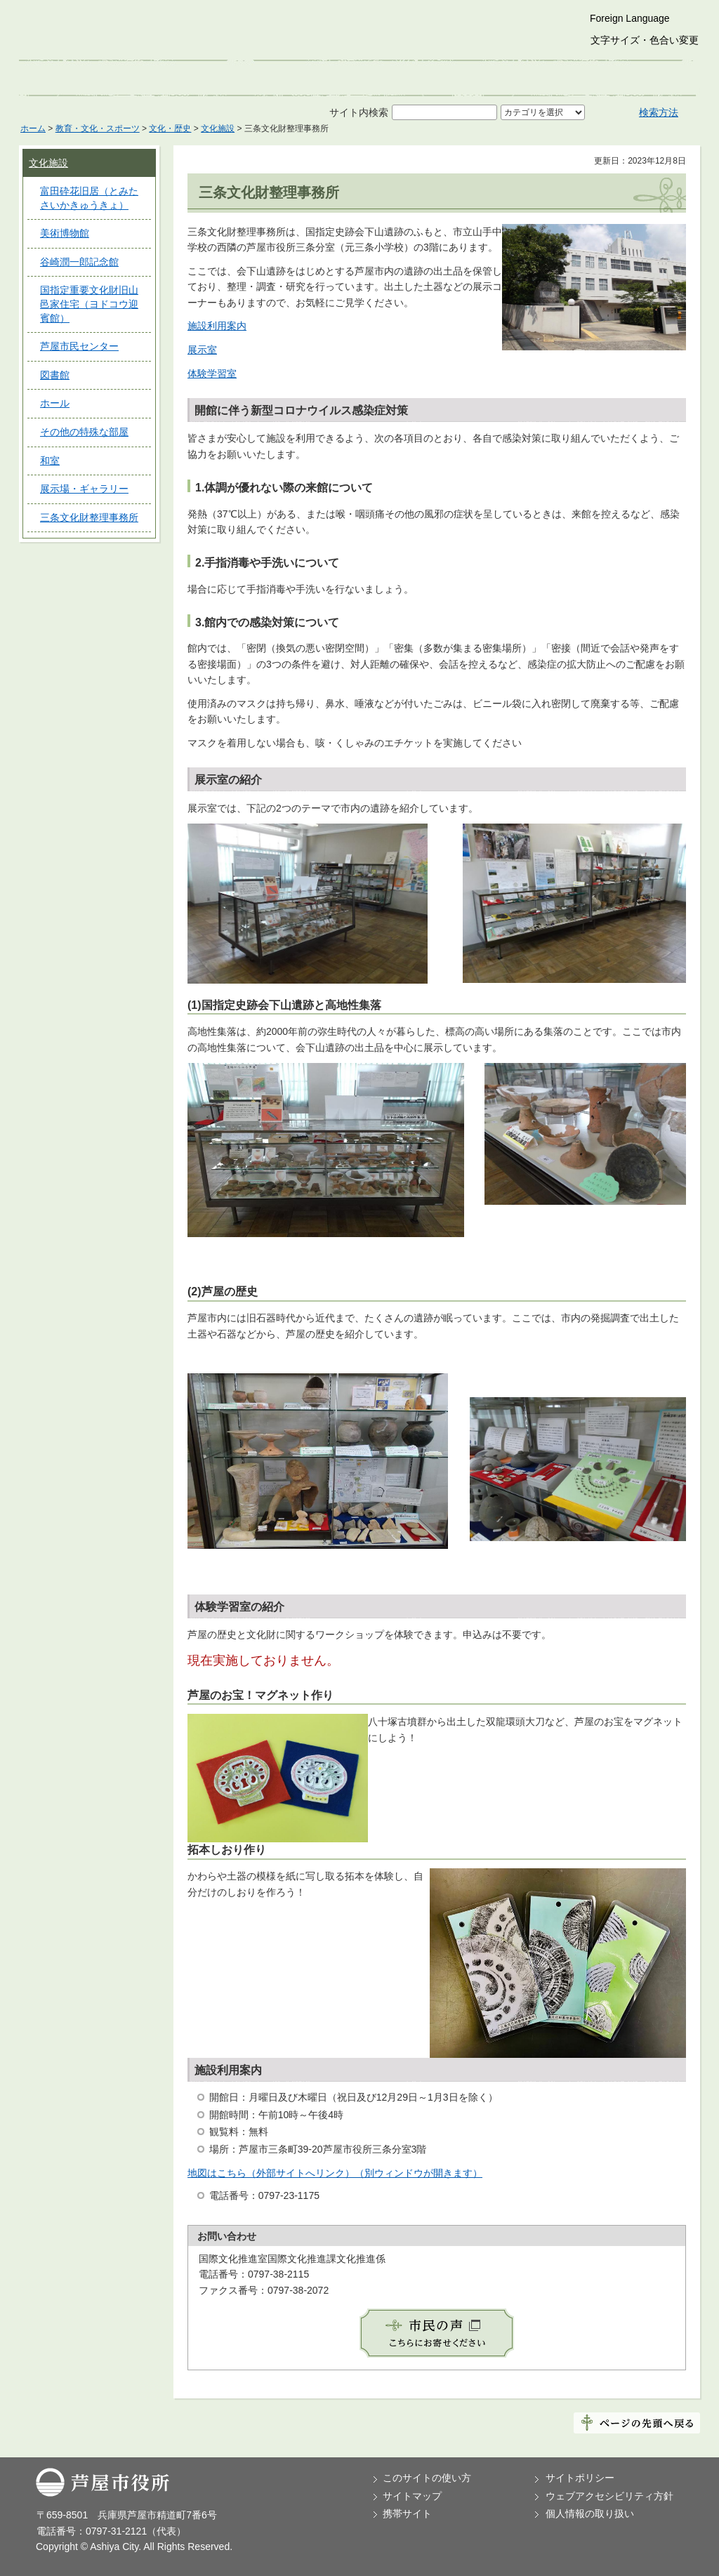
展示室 (202, 349)
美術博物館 (64, 233)
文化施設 (218, 128)
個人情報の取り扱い (590, 2513)
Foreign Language (630, 18)
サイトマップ (412, 2496)
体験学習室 (212, 373)
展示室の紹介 (228, 780)
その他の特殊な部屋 (84, 431)
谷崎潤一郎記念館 (79, 261)
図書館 (55, 375)
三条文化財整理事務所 (89, 517)
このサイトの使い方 (427, 2477)
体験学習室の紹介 (239, 1607)
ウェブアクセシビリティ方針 (609, 2496)
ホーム (33, 128)
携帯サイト (407, 2513)
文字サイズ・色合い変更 (645, 40)
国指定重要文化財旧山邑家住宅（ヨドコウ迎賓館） (89, 303)
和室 (50, 460)
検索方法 (658, 112)
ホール (55, 403)
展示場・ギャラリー (84, 488)
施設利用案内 (216, 325)
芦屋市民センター (79, 346)
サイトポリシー (580, 2477)
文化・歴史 (170, 128)
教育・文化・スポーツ (97, 128)
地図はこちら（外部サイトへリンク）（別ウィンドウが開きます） (334, 2173)
